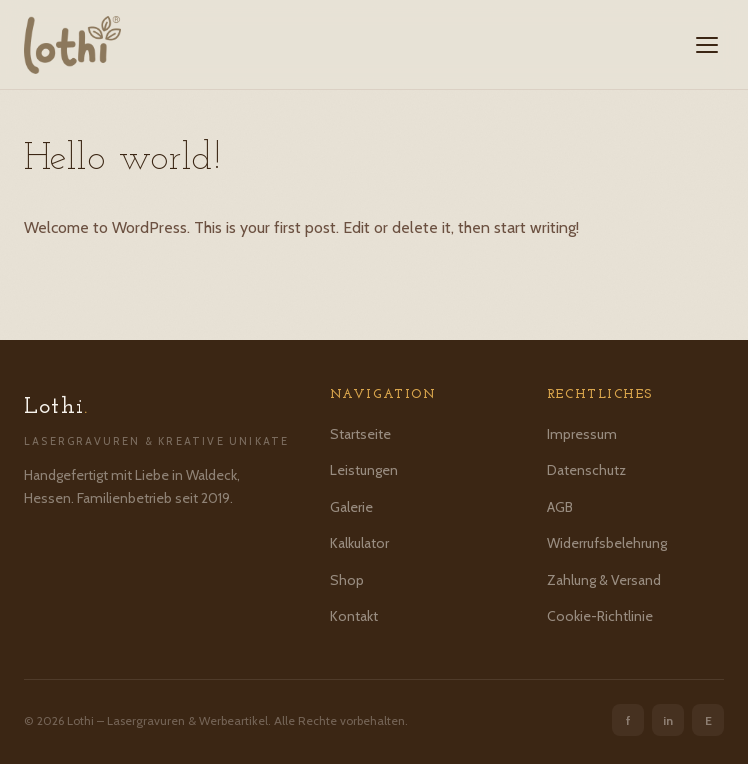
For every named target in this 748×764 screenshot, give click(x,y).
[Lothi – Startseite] (72, 45)
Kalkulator (359, 543)
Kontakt (354, 616)
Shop (347, 580)
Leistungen (364, 470)
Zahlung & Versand (604, 580)
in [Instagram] (668, 720)
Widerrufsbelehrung (607, 543)
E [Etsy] (708, 720)
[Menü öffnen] (707, 45)
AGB (560, 507)
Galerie (351, 507)
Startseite (360, 434)
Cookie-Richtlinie (600, 616)
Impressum (582, 434)
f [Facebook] (628, 720)
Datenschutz (586, 470)
